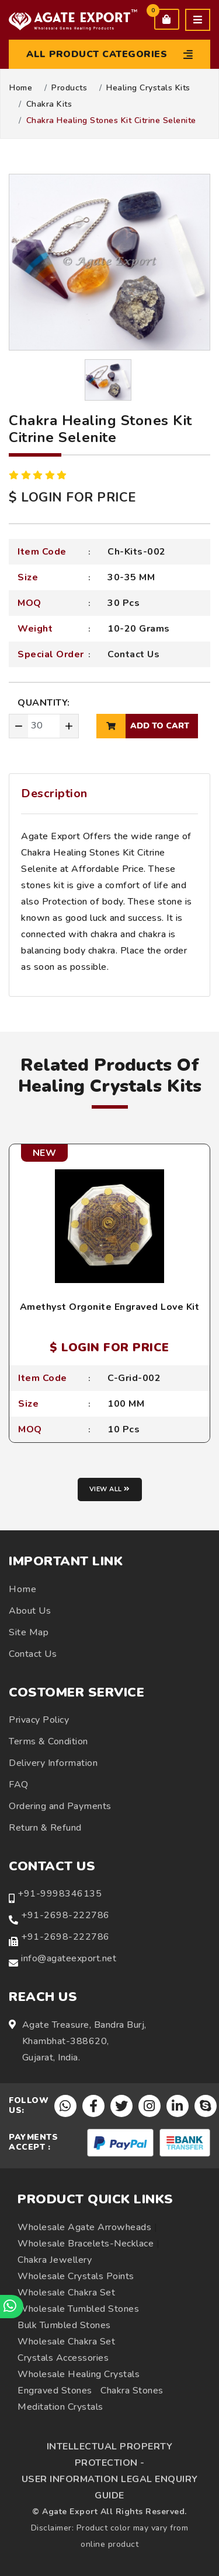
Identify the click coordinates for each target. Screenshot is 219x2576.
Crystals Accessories (63, 2357)
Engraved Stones (55, 2390)
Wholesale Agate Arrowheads (84, 2227)
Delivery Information (53, 1763)
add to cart (142, 726)
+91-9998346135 (60, 1893)
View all (109, 1489)
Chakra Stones (132, 2390)
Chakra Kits (49, 104)
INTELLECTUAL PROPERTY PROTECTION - (110, 2454)
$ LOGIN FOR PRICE (72, 497)
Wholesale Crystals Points (76, 2276)
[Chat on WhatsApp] (11, 2306)
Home (20, 88)
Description (54, 793)
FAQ (19, 1784)
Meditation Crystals (60, 2406)
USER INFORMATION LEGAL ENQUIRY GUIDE (110, 2487)
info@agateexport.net (68, 1958)
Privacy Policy (39, 1719)
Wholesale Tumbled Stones (78, 2308)
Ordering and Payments (60, 1806)
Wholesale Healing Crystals (79, 2374)
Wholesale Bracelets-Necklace (86, 2243)
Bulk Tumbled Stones (64, 2325)
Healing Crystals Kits (148, 88)
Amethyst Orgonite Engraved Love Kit (110, 1307)
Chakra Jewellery (55, 2259)
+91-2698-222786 (65, 1915)
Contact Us (133, 654)
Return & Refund (45, 1827)
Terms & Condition (48, 1741)
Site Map (28, 1632)
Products (69, 88)
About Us (30, 1610)
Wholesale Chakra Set (66, 2292)
